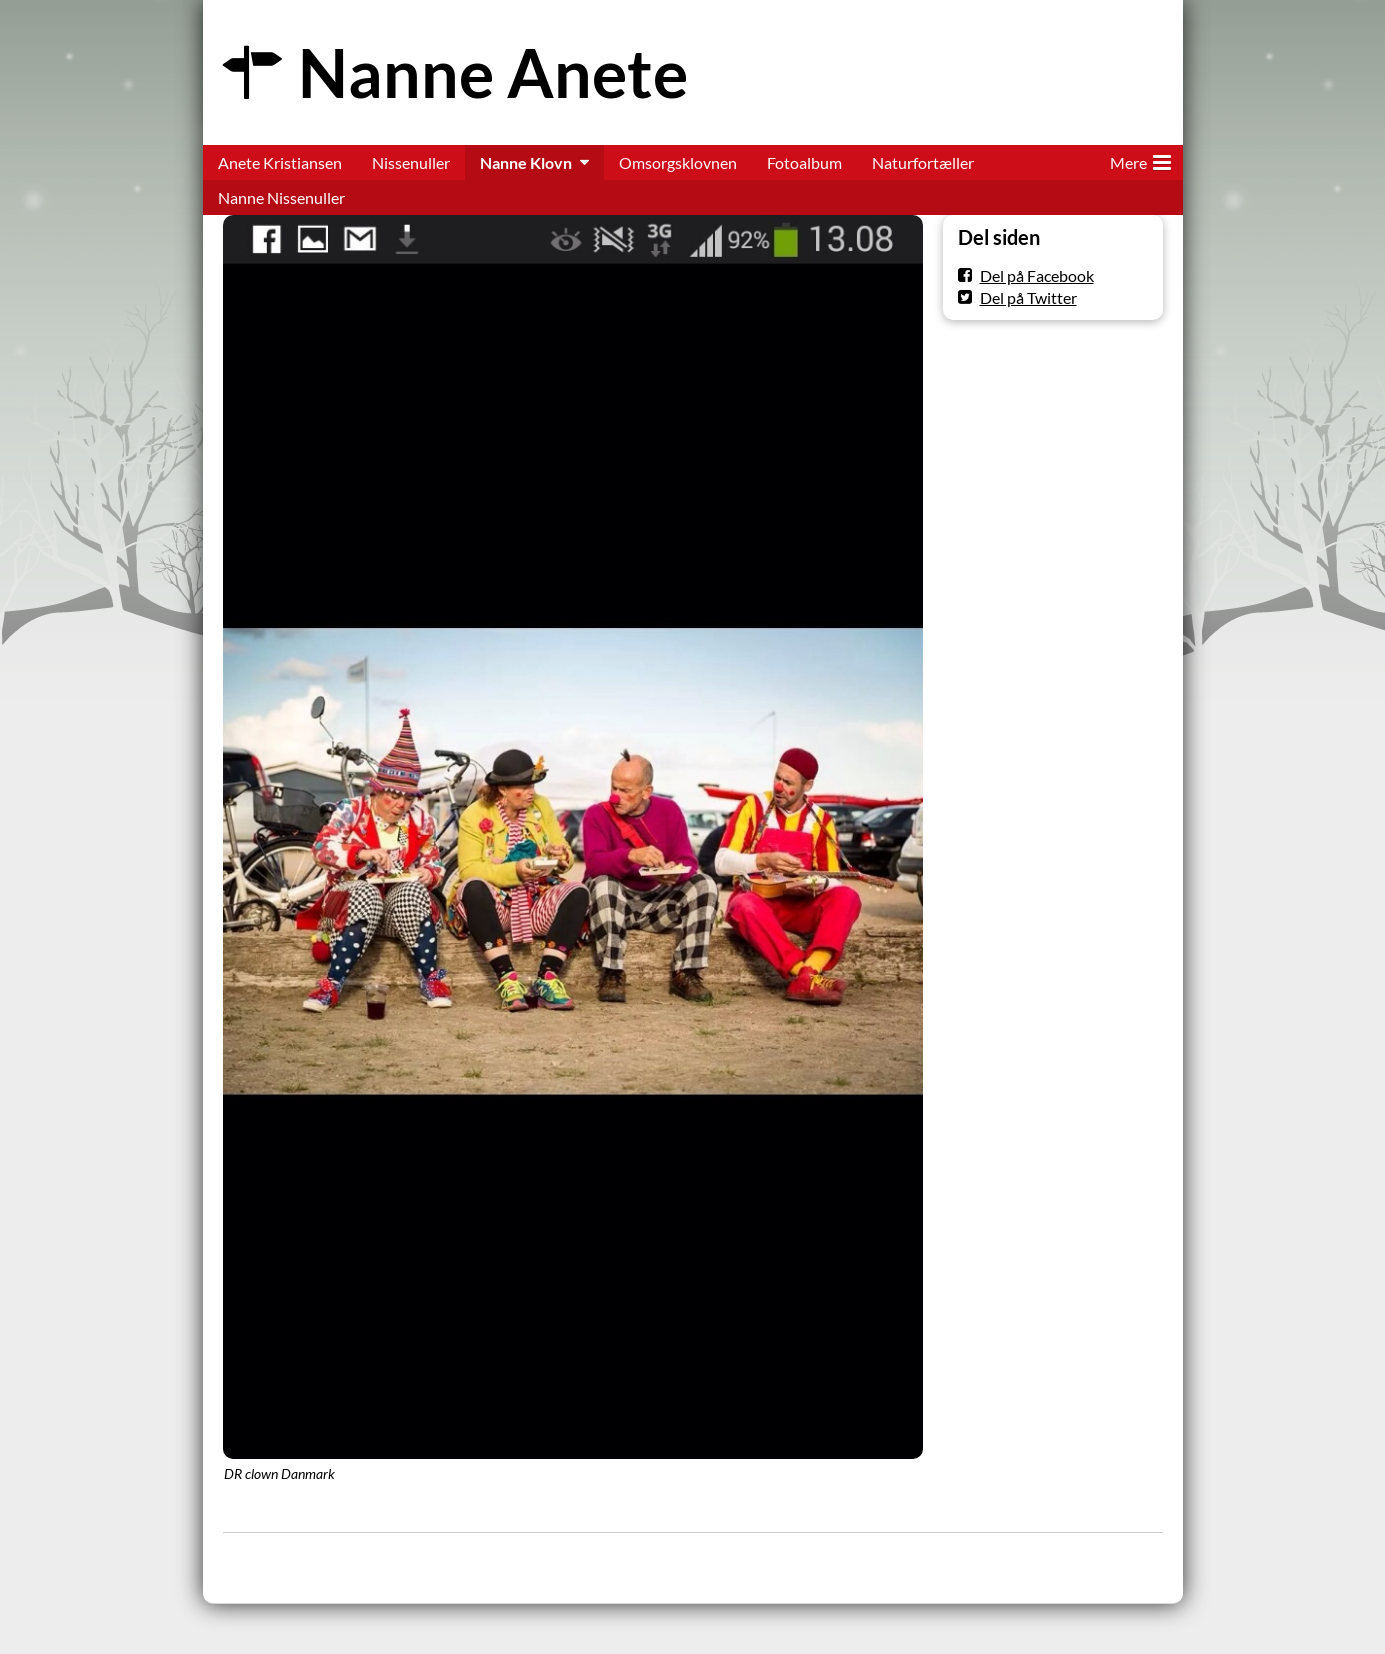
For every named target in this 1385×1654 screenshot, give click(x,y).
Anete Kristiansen (280, 162)
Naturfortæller (923, 162)
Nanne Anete (493, 72)
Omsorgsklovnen (678, 162)
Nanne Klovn (526, 162)
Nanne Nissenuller (281, 197)
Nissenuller (411, 162)
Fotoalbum (804, 162)
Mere (1140, 159)
